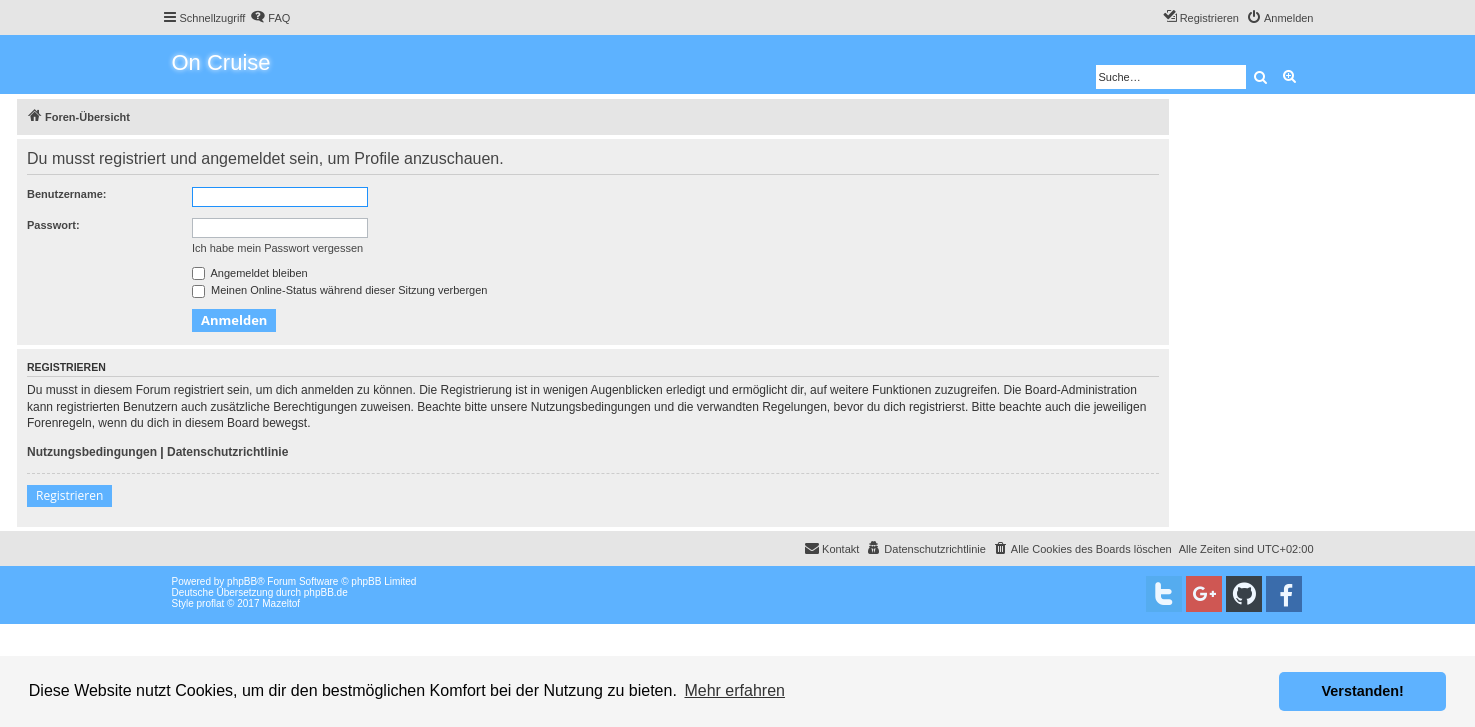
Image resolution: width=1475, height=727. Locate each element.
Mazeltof (281, 603)
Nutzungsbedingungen (92, 452)
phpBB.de (326, 592)
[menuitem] (270, 18)
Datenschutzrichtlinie (227, 452)
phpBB (242, 581)
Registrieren (69, 495)
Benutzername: (66, 194)
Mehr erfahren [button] (734, 690)
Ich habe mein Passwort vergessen (277, 248)
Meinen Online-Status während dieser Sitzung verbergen (339, 290)
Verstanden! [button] (1363, 691)
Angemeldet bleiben (250, 273)
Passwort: (53, 225)
